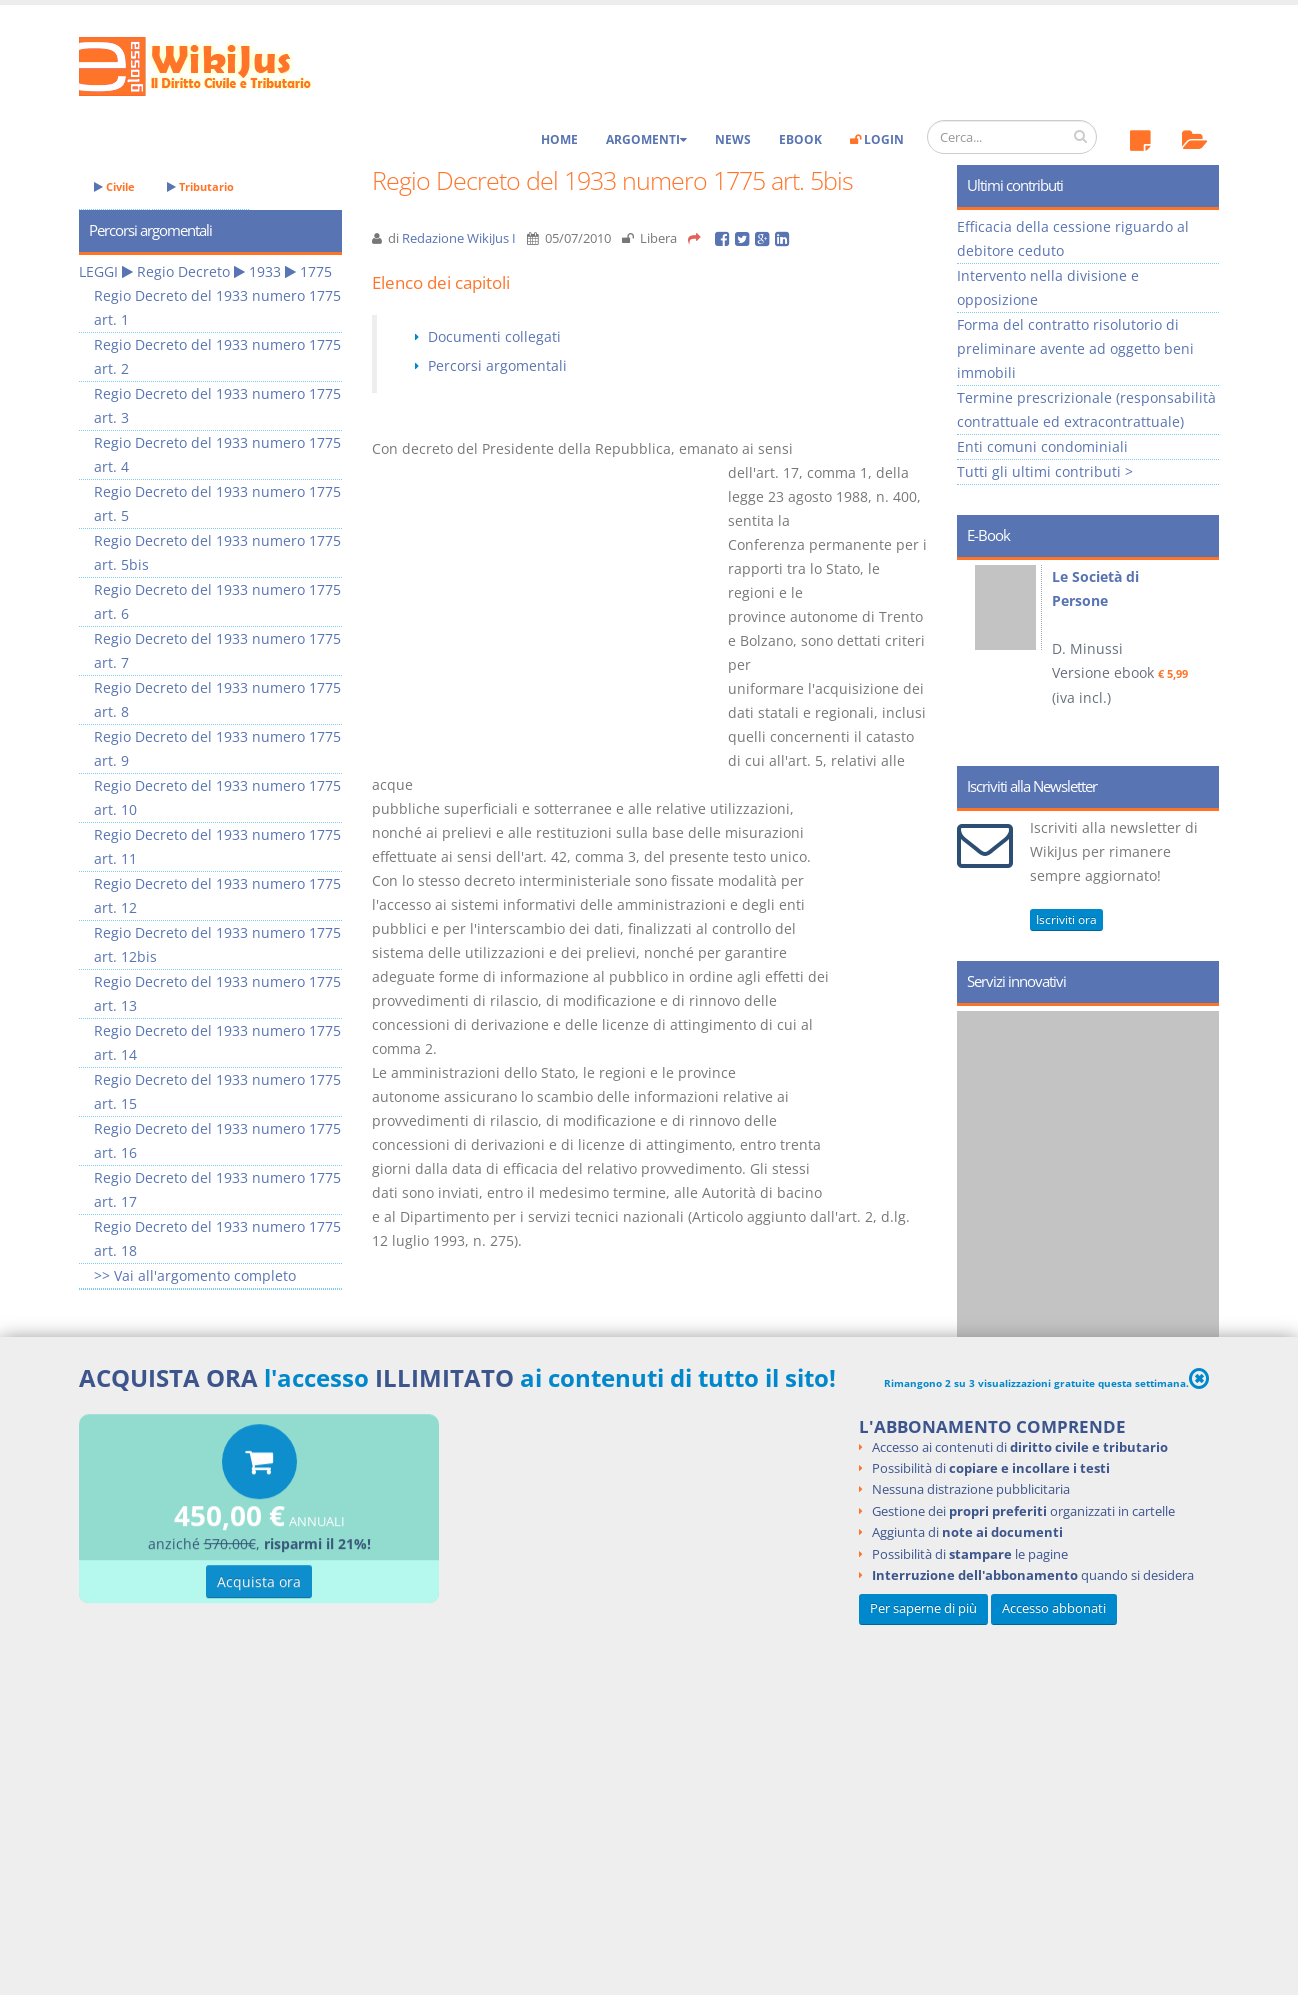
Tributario (200, 186)
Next (1196, 656)
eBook (800, 139)
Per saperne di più (923, 1608)
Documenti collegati (494, 336)
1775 (316, 271)
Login (877, 139)
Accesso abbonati (1054, 1608)
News (733, 139)
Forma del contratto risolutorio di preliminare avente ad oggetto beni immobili (1075, 348)
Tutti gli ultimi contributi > (1045, 471)
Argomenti (646, 139)
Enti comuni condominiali (1042, 446)
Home (559, 139)
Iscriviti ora (1066, 919)
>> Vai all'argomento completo (195, 1275)
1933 (265, 271)
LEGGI (98, 271)
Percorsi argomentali (497, 365)
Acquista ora (259, 1584)
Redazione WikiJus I (459, 238)
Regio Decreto (183, 271)
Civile (114, 186)
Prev (979, 656)
